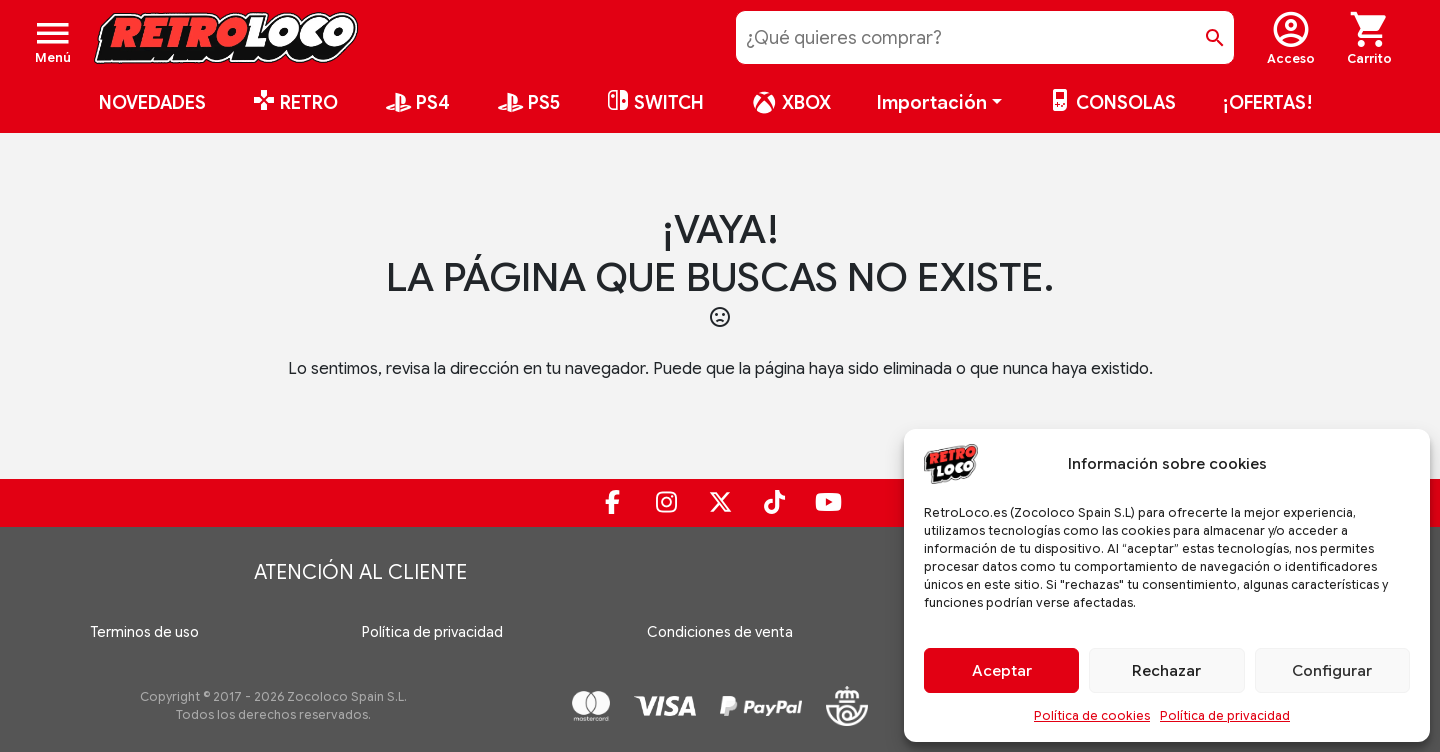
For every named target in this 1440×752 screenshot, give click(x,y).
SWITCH (655, 103)
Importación (932, 103)
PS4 (417, 103)
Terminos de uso (144, 632)
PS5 (528, 103)
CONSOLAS (1112, 103)
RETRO (295, 103)
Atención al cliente (360, 572)
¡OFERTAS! (1267, 103)
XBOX (790, 103)
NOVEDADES (152, 103)
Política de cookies (1092, 715)
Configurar (1332, 671)
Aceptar (1002, 671)
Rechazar (1166, 671)
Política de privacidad (1225, 715)
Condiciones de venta (720, 632)
